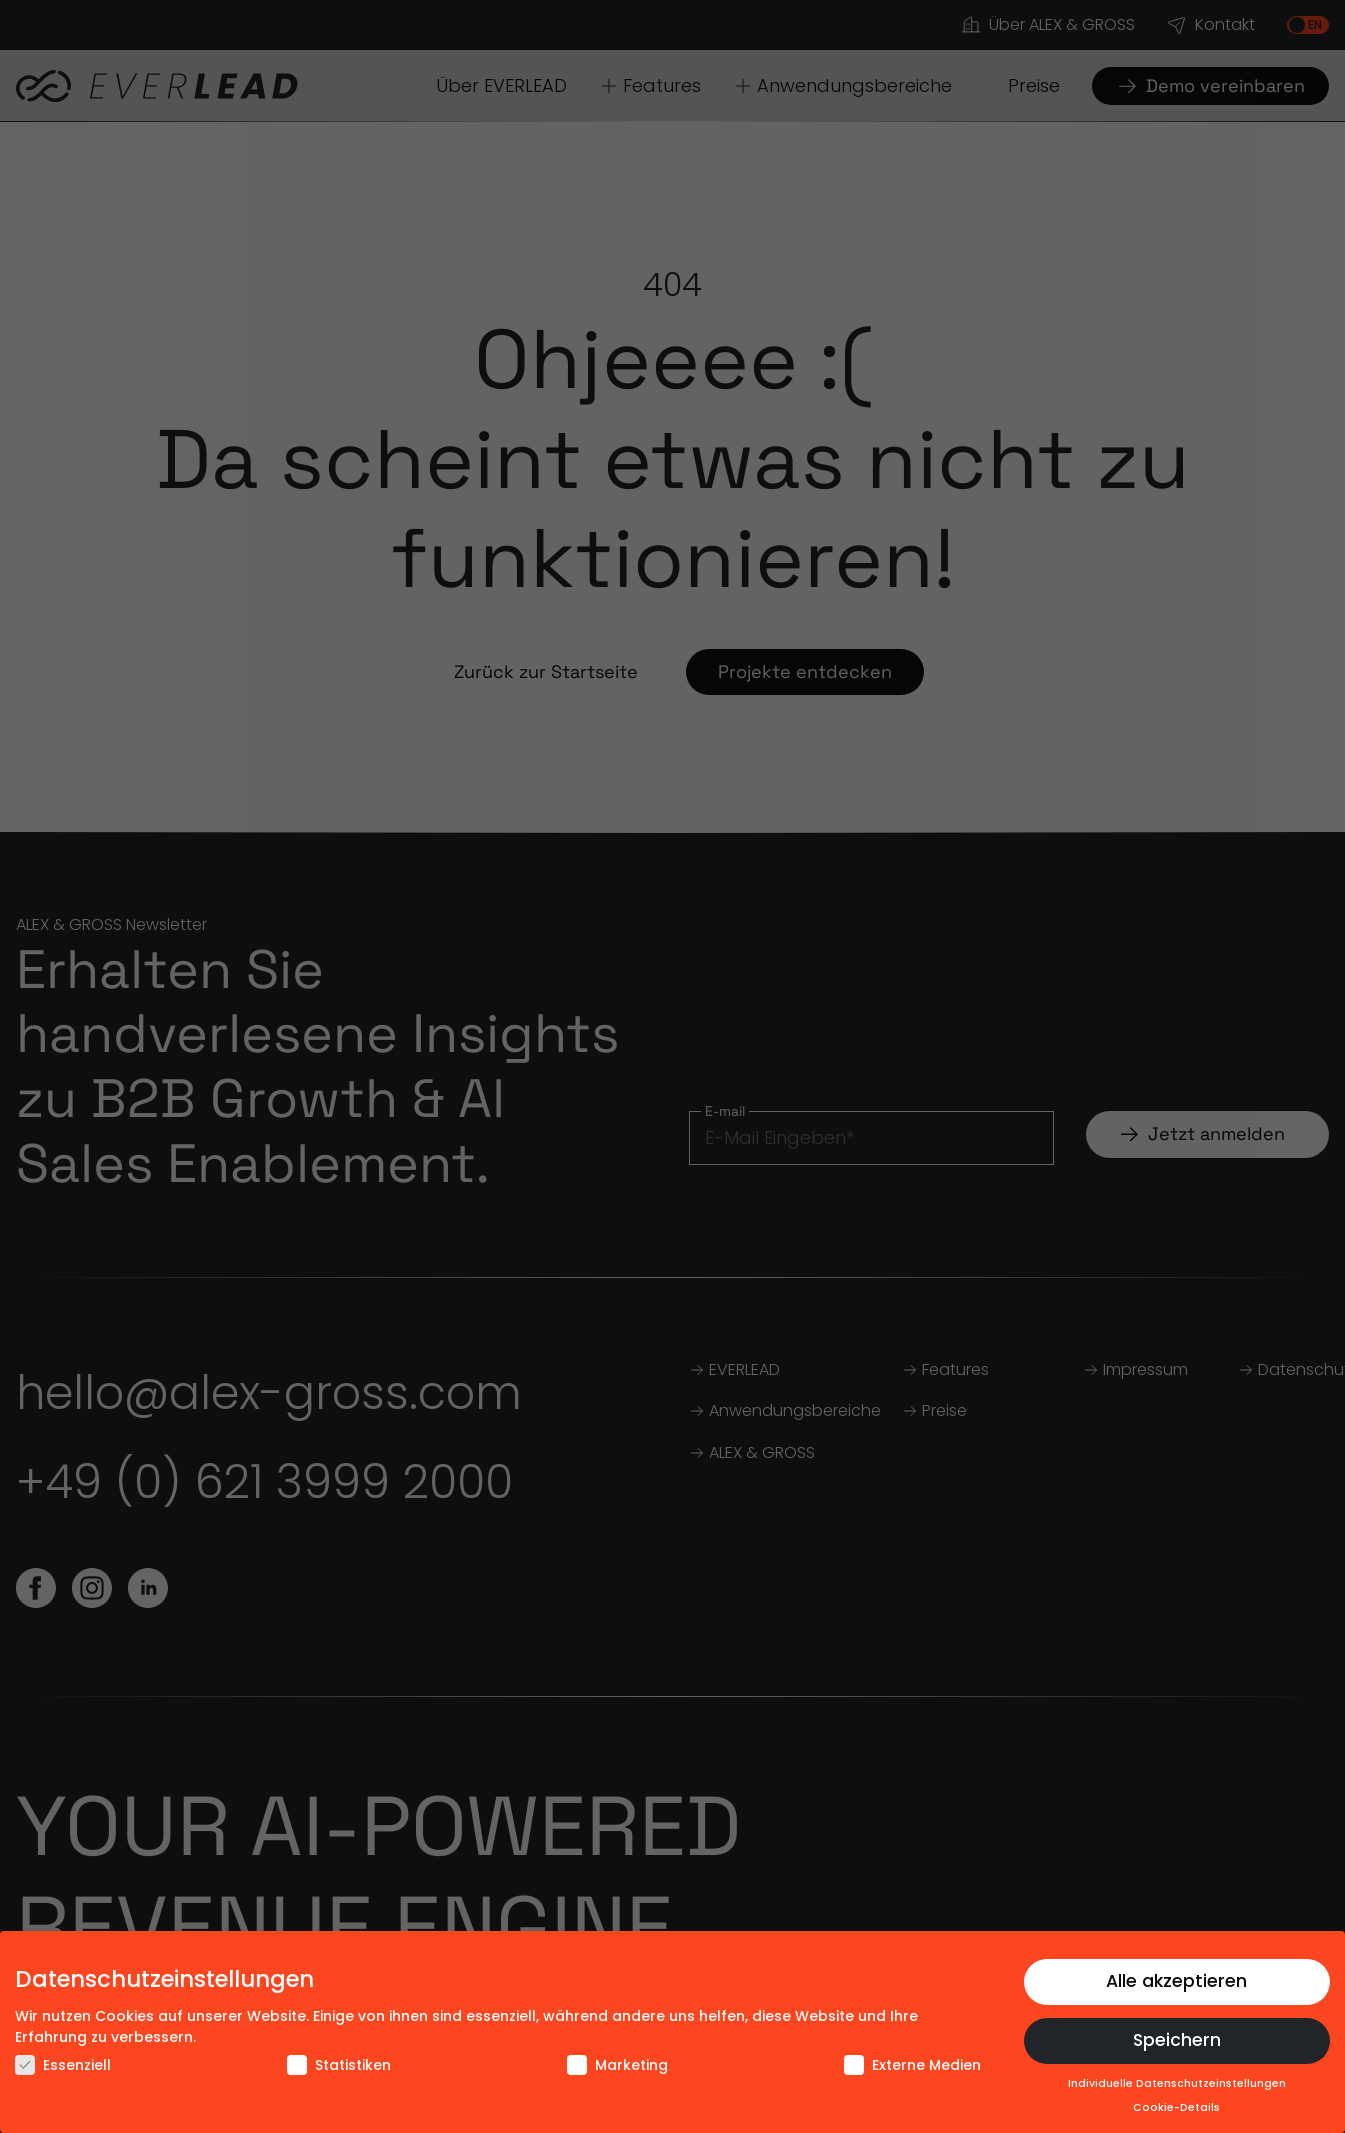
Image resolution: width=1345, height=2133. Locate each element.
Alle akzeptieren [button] (1176, 1981)
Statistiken (339, 2065)
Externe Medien (912, 2065)
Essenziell (63, 2065)
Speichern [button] (1177, 2040)
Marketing (617, 2065)
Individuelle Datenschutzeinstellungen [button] (1177, 2083)
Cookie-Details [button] (1176, 2107)
